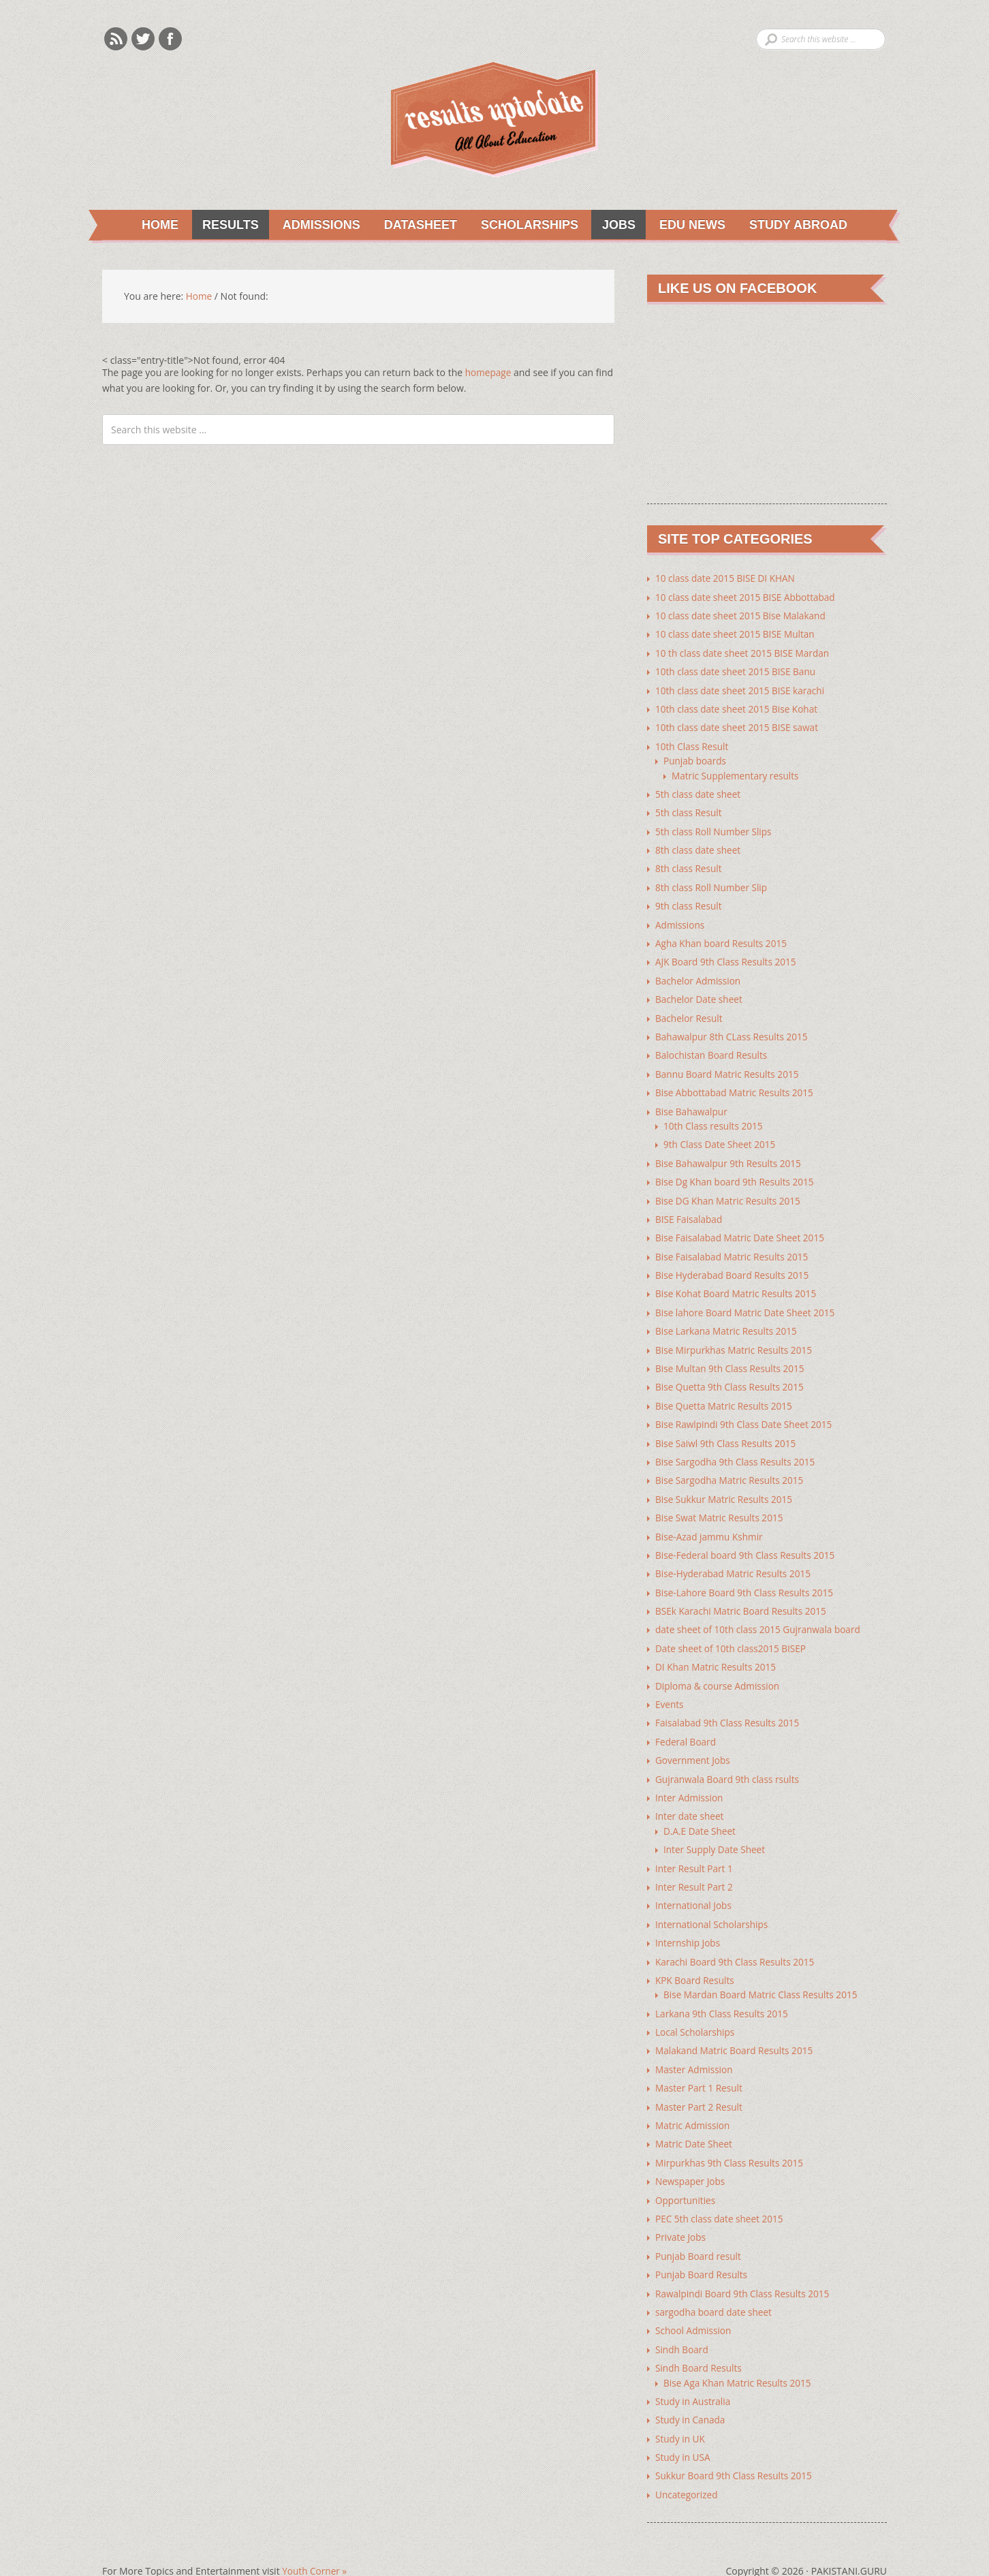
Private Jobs (681, 2213)
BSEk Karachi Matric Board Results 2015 (743, 1596)
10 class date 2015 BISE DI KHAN (727, 578)
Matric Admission (693, 2103)
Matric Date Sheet (694, 2121)
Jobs (614, 225)
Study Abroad (794, 225)
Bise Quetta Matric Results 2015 (725, 1394)
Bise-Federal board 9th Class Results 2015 (747, 1541)
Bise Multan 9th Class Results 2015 (732, 1357)
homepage (489, 373)
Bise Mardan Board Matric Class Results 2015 (763, 1974)
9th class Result (689, 901)
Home (158, 225)
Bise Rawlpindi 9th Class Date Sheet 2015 (746, 1412)
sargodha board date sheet (715, 2287)
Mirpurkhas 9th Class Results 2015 (731, 2140)
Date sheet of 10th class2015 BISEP (733, 1633)
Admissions (314, 225)
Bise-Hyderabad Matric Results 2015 (735, 1559)
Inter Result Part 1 (695, 1850)
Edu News (688, 225)
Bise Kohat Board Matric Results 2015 (738, 1283)
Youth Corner (315, 2543)
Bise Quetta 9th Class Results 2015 (731, 1375)
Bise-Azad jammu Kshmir (710, 1523)
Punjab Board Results (702, 2250)
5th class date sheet (699, 791)
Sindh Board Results (699, 2342)
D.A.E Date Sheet (700, 1813)
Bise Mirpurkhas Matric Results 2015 (736, 1339)
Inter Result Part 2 (695, 1868)
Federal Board (686, 1725)
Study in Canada (691, 2393)
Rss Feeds (115, 38)
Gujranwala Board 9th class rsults (729, 1762)
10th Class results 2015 (714, 1118)
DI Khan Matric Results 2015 (717, 1651)
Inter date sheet (690, 1799)
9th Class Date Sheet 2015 (721, 1136)
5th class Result (689, 809)
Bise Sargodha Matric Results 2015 (731, 1467)
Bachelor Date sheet (700, 993)
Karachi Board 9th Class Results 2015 (737, 1942)
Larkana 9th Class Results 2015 (723, 1993)
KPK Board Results (695, 1960)
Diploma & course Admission (719, 1670)
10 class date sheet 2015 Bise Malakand (742, 615)
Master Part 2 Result (700, 2085)
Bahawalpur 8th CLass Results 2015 (734, 1030)
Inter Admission (690, 1780)
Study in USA (683, 2430)
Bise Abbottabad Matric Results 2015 (736, 1085)
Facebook (170, 38)
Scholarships (524, 225)
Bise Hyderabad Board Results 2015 (734, 1265)
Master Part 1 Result (700, 2066)
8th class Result (689, 864)
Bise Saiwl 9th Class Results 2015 (727, 1431)
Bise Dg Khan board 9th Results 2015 (737, 1173)
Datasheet (414, 225)
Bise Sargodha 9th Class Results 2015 (737, 1449)
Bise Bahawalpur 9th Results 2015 (730, 1155)
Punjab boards (695, 758)
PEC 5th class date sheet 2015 (721, 2195)
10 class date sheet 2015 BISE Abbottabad (748, 597)
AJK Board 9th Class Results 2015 (727, 956)
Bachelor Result (690, 1012)
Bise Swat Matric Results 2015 (721, 1504)
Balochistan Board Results (712, 1048)
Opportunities (686, 2177)
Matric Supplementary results (737, 772)
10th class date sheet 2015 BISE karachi (742, 689)
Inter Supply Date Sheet (715, 1831)
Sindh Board (682, 2324)
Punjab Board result (699, 2232)
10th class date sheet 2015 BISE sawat (739, 725)
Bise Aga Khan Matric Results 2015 (739, 2356)
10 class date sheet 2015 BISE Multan (737, 633)
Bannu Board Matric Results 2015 (729, 1067)
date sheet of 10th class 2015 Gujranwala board (760, 1615)
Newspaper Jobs (691, 2158)
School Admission (694, 2305)
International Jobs (694, 1886)
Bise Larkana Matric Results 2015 (728, 1320)
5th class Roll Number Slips (715, 828)
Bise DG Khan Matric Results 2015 (729, 1191)
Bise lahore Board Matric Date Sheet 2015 (747, 1302)
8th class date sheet (699, 846)
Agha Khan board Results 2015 (723, 938)
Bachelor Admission (699, 975)
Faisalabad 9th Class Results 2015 (729, 1707)
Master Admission (695, 2048)
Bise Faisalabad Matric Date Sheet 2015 (742, 1228)
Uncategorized (687, 2467)
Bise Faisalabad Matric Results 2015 (734, 1247)
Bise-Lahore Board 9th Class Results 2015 (746, 1578)
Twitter (143, 38)
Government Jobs (693, 1743)
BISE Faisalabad (689, 1210)
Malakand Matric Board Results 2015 (736, 2029)
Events (670, 1688)
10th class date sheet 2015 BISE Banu (737, 670)
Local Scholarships (696, 2011)
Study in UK (680, 2412)
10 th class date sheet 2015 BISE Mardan (744, 652)
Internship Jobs (688, 1923)
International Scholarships (713, 1905)
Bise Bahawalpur (692, 1104)
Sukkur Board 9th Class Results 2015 (736, 2448)
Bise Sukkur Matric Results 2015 (725, 1486)
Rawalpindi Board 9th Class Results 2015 (744, 2269)
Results (223, 225)
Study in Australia (694, 2375)
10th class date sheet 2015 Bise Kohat (738, 707)
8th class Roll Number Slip (712, 883)
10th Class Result (693, 744)
